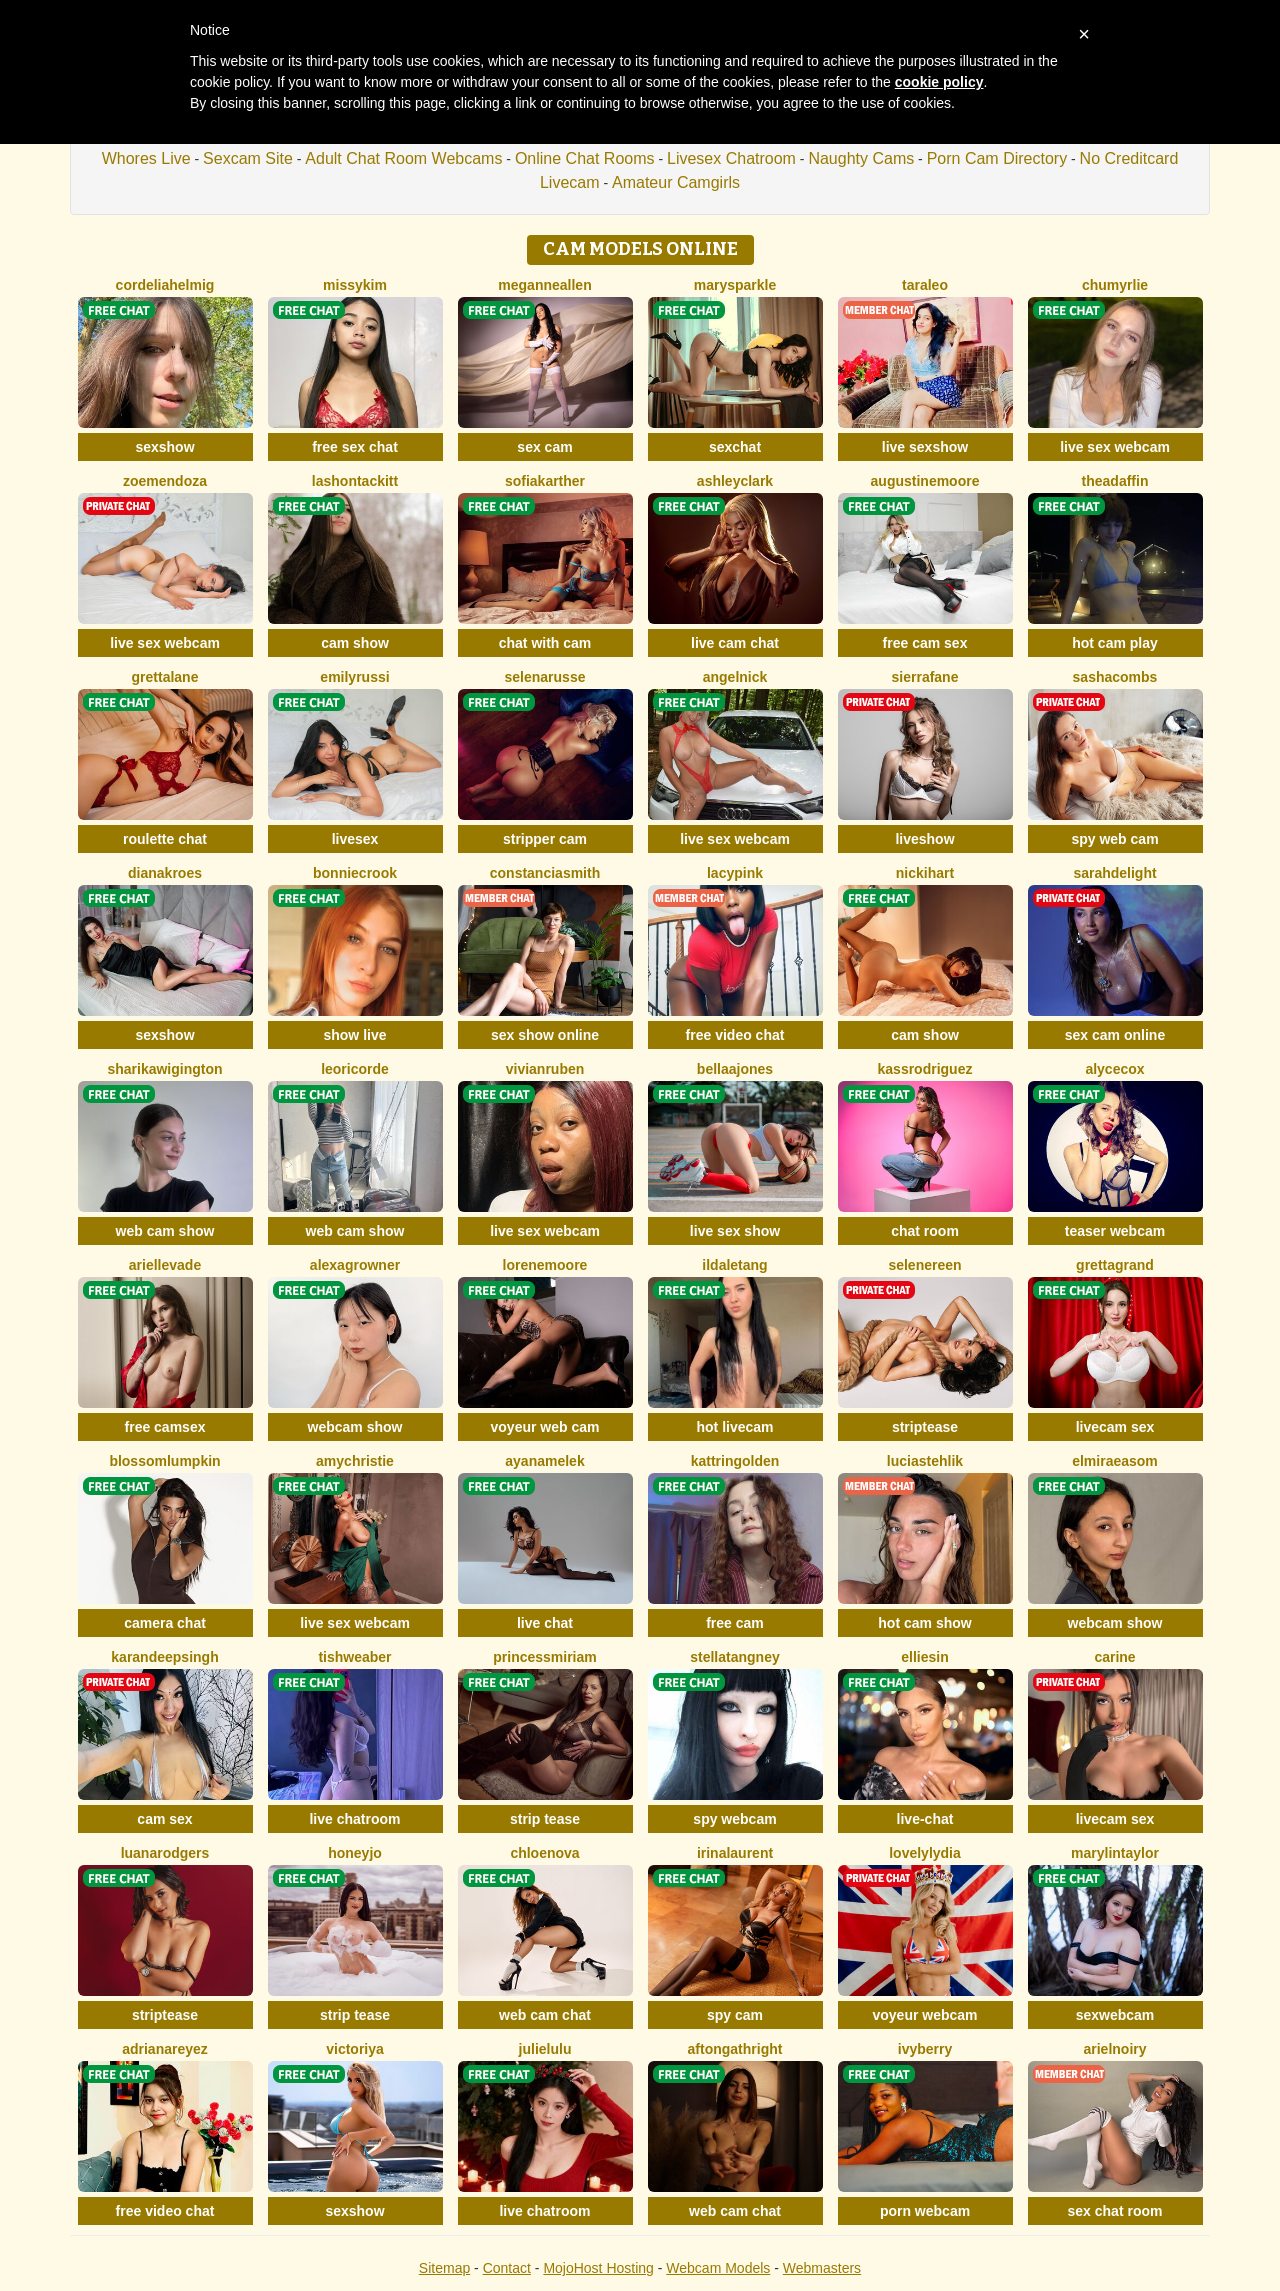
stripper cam (545, 839)
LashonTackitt (355, 481)
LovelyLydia (925, 1853)
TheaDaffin (1115, 481)
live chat (545, 1623)
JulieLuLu (545, 2049)
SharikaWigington (164, 1069)
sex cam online (1115, 1035)
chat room (925, 1231)
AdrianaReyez (165, 2049)
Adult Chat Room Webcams (403, 158)
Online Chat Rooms (585, 158)
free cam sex (925, 643)
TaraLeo (925, 285)
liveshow (924, 839)
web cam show (165, 1231)
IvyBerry (925, 2049)
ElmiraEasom (1115, 1461)
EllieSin (924, 1657)
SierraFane (925, 677)
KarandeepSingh (164, 1657)
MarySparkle (735, 285)
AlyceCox (1114, 1069)
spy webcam (734, 1819)
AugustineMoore (925, 481)
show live (354, 1035)
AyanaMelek (544, 1461)
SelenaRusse (545, 677)
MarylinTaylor (1115, 1853)
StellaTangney (734, 1657)
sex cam (544, 447)
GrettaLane (165, 677)
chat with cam (545, 643)
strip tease (545, 1819)
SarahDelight (1114, 873)
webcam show (355, 1427)
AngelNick (735, 677)
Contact (507, 2268)
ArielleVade (165, 1265)
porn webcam (925, 2211)
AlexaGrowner (355, 1265)
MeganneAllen (544, 285)
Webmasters (822, 2268)
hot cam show (924, 1623)
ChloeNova (544, 1853)
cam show (355, 643)
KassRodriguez (925, 1069)
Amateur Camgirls (676, 182)
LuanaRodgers (165, 1853)
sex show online (545, 1035)
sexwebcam (1115, 2015)
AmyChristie (355, 1461)
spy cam (735, 2015)
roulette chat (165, 839)
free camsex (165, 1427)
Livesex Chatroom (731, 158)
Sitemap (444, 2268)
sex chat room (1115, 2211)
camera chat (165, 1623)
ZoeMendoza (165, 481)
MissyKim (355, 285)
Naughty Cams (861, 158)
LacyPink (735, 873)
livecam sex (1115, 1427)
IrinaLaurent (735, 1853)
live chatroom (354, 1819)
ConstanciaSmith (545, 873)
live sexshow (925, 447)
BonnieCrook (355, 873)
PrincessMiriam (545, 1657)
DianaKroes (165, 873)
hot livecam (734, 1427)
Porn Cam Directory (997, 158)
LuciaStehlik (925, 1461)
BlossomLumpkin (164, 1461)
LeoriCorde (355, 1069)
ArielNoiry (1114, 2049)
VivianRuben (545, 1069)
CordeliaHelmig (165, 285)
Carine (1114, 1657)
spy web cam (1114, 839)
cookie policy (939, 82)
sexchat (735, 447)
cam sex (164, 1819)
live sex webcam (1115, 447)
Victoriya (355, 2049)
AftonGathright (735, 2049)
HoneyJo (355, 1853)
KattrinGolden (735, 1461)
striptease (925, 1427)
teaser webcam (1115, 1231)
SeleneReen (924, 1265)
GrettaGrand (1115, 1265)
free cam (735, 1623)
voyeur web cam (545, 1427)
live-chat (925, 1819)
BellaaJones (735, 1069)
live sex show (735, 1231)
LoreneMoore (545, 1265)
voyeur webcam (924, 2015)
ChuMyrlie (1115, 285)
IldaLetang (734, 1265)
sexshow (164, 447)
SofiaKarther (545, 481)
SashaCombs (1115, 677)
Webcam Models (718, 2268)
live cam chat (735, 643)
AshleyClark (735, 481)
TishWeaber (354, 1657)
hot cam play (1115, 643)
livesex (355, 839)
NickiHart (925, 873)
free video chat (735, 1035)
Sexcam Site (248, 158)
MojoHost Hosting (598, 2268)
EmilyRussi (354, 677)
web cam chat (545, 2015)
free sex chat (355, 447)
